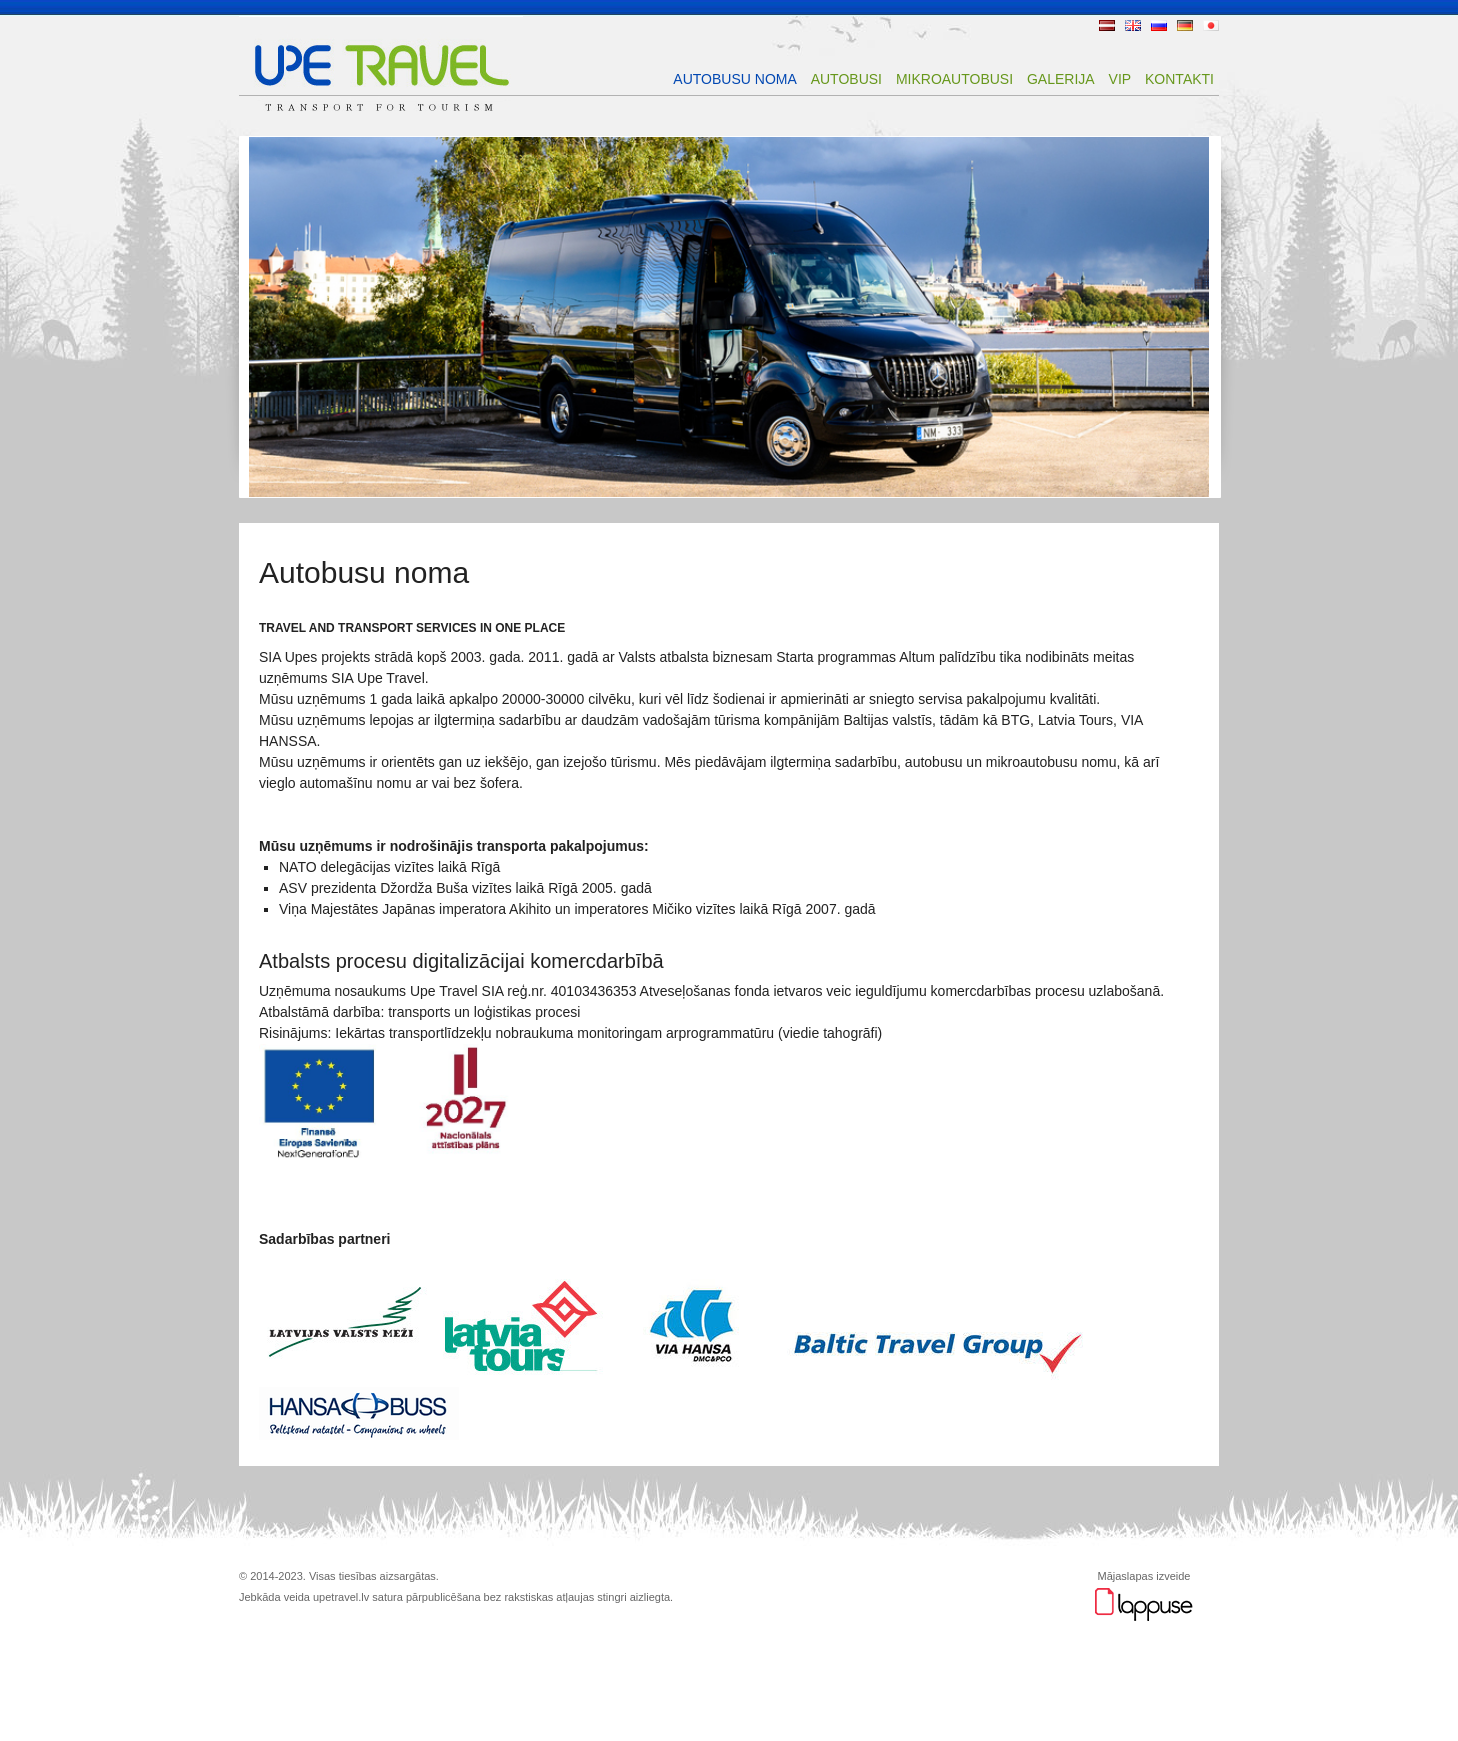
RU (1159, 25)
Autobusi (846, 79)
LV (1107, 25)
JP (1211, 25)
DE (1185, 25)
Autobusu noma (734, 79)
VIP (1120, 79)
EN (1133, 25)
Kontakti (1179, 79)
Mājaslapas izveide (1144, 1576)
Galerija (1061, 79)
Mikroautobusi (954, 79)
